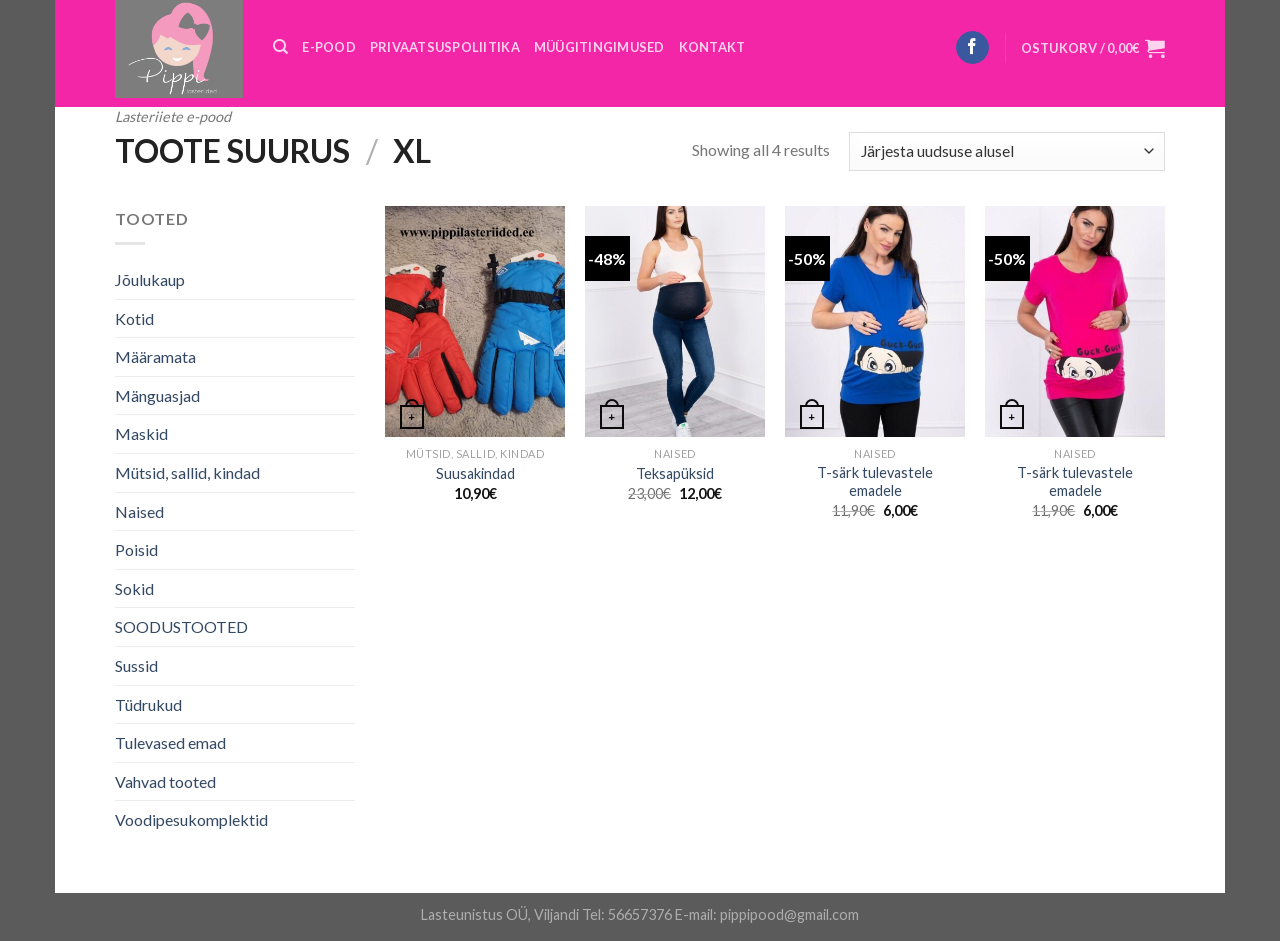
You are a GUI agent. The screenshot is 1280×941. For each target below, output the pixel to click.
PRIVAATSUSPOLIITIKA (445, 47)
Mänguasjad (157, 395)
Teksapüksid (675, 473)
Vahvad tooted (165, 781)
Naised (139, 511)
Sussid (136, 665)
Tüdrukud (148, 704)
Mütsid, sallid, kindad (187, 472)
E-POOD (329, 47)
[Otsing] (280, 47)
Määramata (155, 356)
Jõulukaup (150, 279)
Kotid (134, 318)
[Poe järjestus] (1007, 151)
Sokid (134, 588)
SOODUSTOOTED (181, 626)
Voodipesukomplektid (191, 819)
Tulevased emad (170, 742)
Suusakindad (475, 473)
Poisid (136, 549)
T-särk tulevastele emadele (875, 482)
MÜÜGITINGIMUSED (599, 47)
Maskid (141, 433)
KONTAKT (712, 47)
